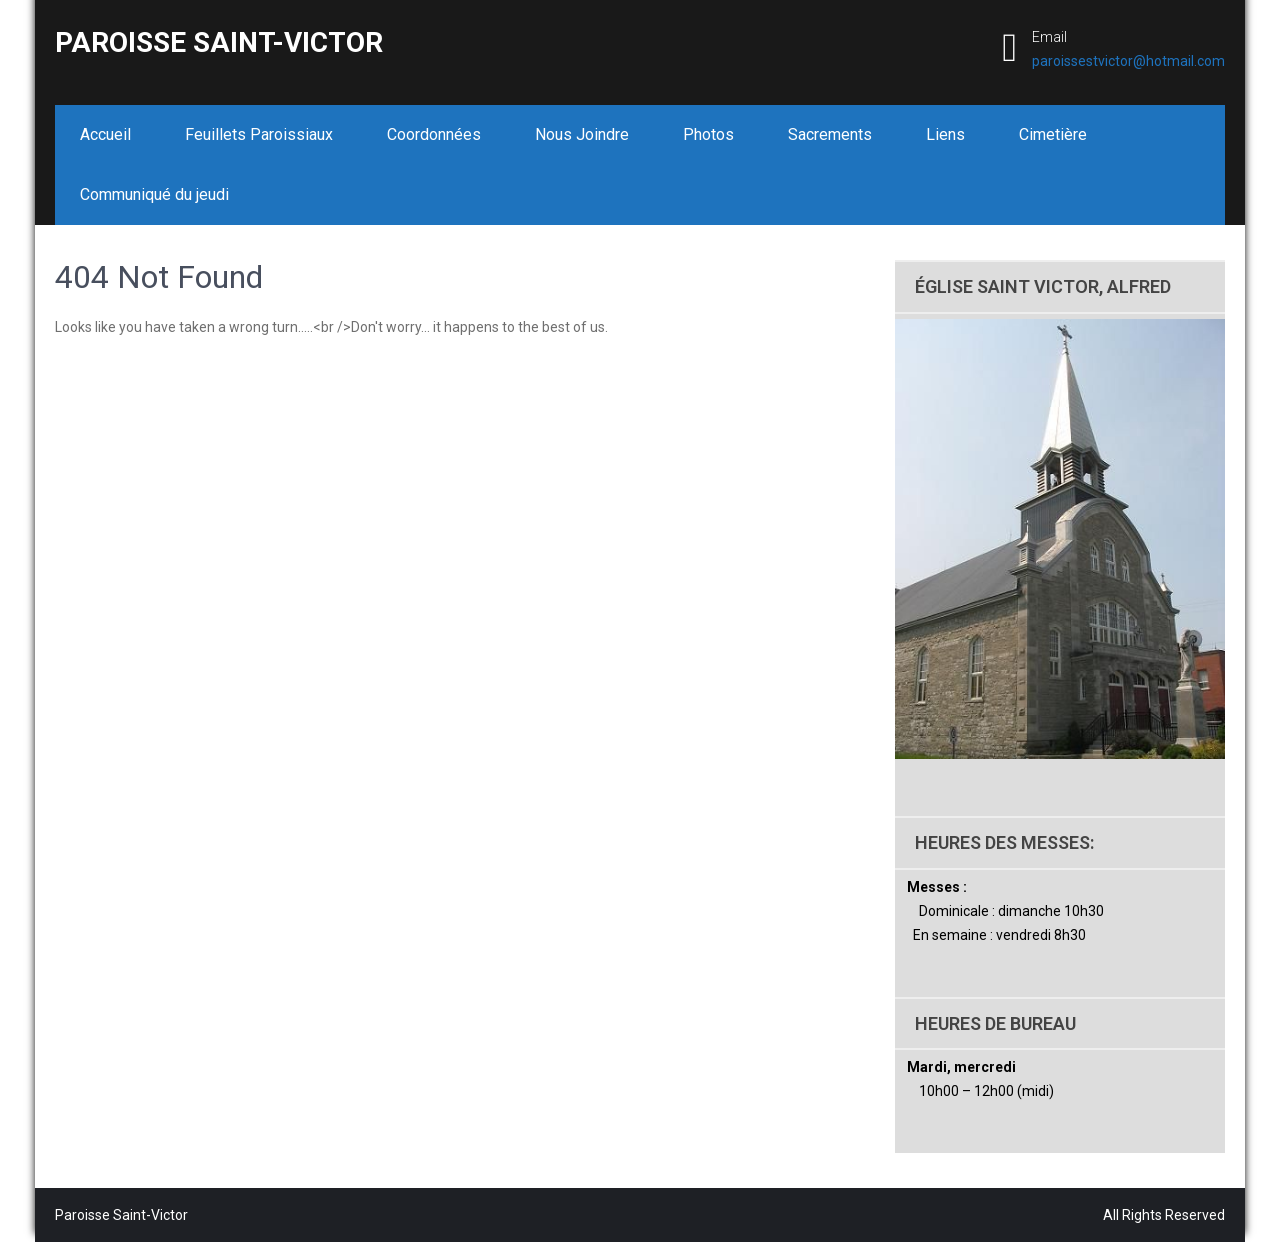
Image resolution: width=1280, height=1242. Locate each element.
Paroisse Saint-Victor (219, 42)
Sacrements (830, 134)
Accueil (105, 134)
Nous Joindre (582, 134)
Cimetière (1053, 134)
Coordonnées (434, 134)
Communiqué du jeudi (154, 194)
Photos (708, 134)
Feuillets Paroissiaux (259, 134)
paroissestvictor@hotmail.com (1128, 61)
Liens (945, 134)
